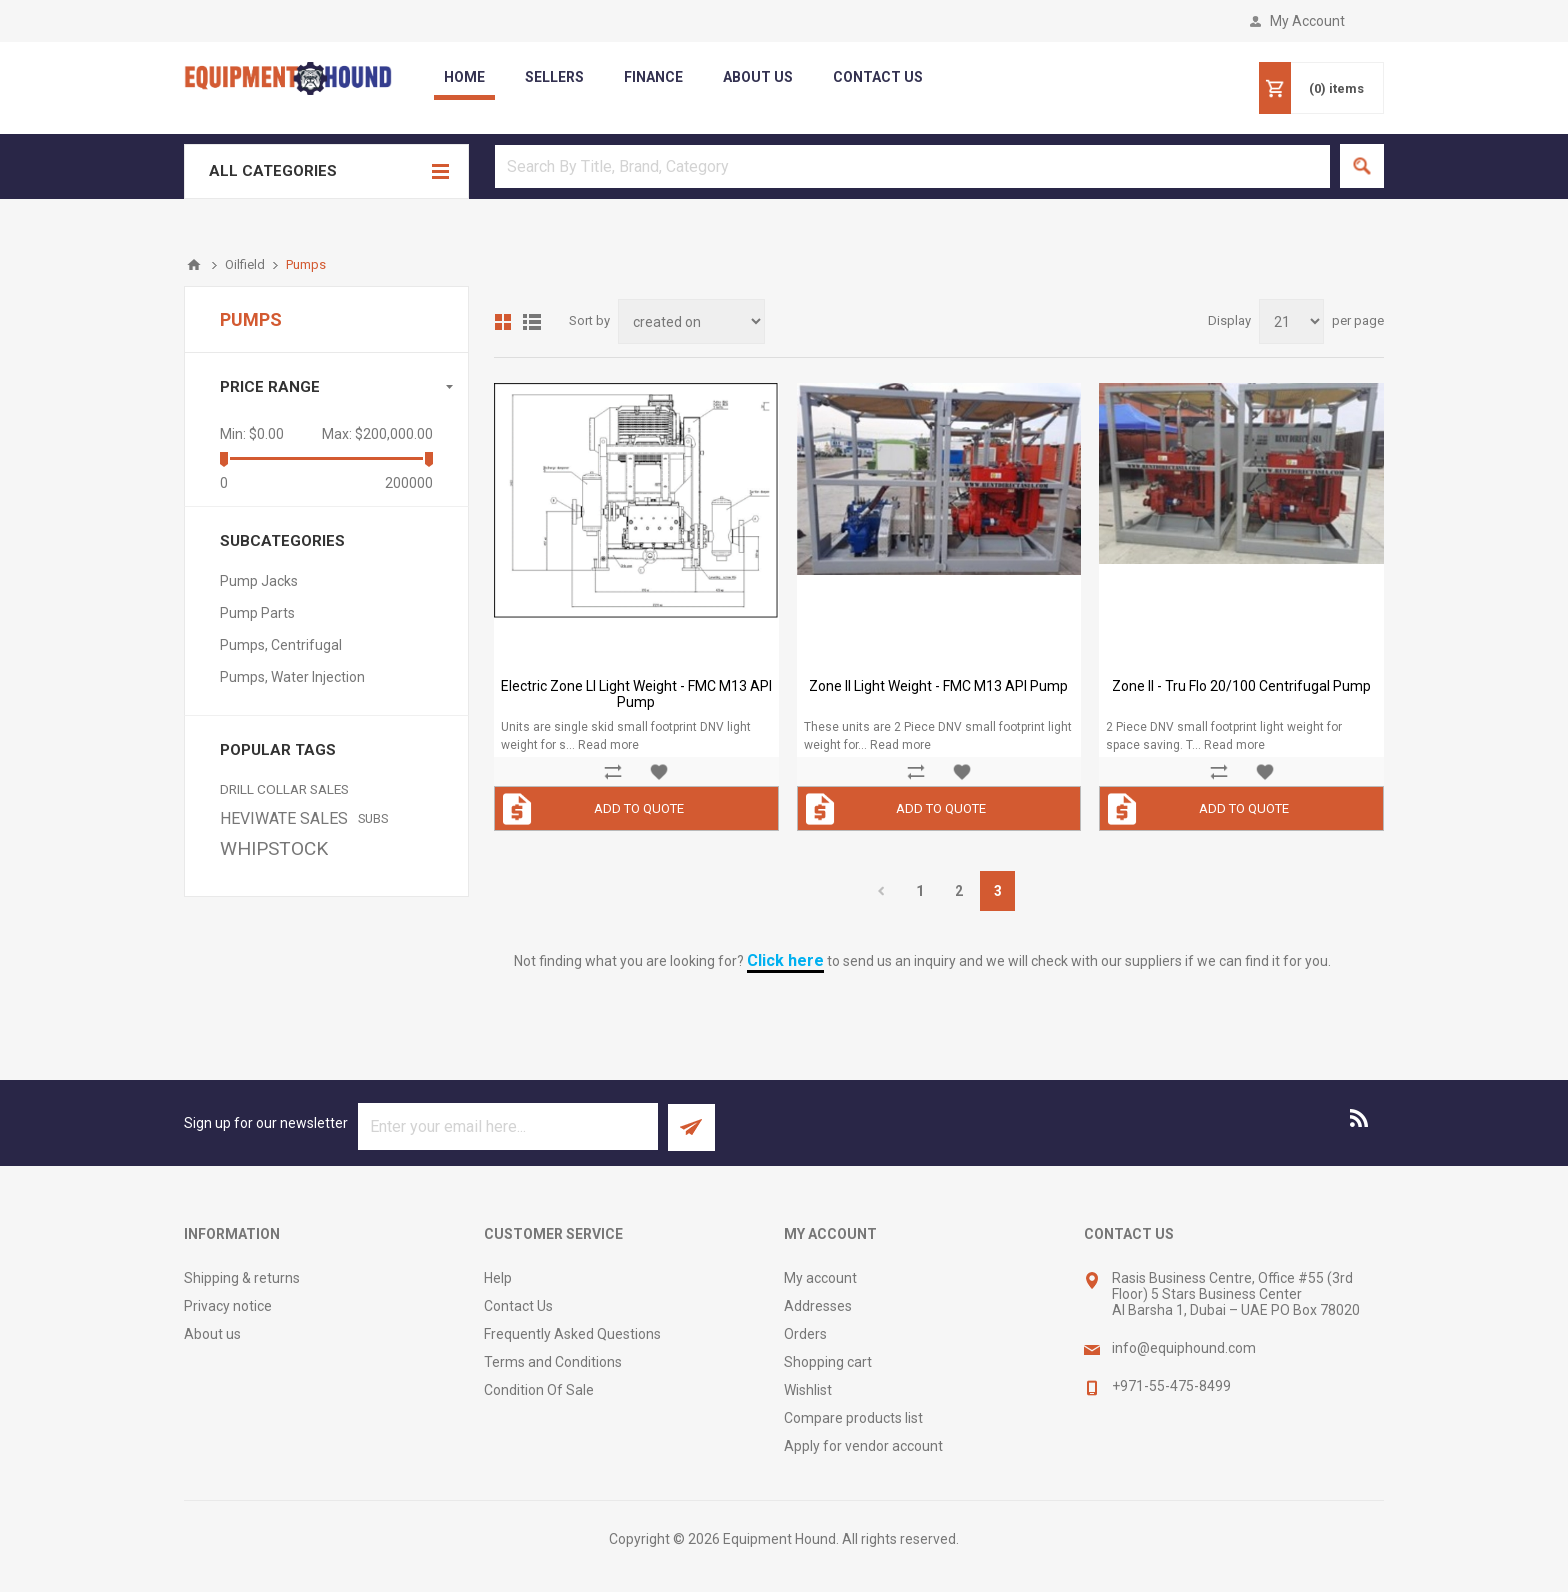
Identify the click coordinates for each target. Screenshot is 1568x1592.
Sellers (554, 77)
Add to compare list (613, 771)
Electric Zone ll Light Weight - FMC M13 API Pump (636, 694)
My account (820, 1278)
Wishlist (808, 1390)
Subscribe (691, 1127)
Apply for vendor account (863, 1446)
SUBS (373, 818)
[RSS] (1360, 1118)
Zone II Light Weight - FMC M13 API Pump (938, 686)
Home (464, 77)
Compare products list (853, 1418)
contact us (878, 77)
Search (1362, 166)
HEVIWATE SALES (284, 818)
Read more (608, 745)
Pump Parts (257, 613)
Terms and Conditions (553, 1362)
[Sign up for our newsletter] (508, 1126)
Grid (503, 322)
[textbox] (912, 166)
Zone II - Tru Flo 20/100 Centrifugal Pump (1241, 686)
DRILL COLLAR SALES (284, 789)
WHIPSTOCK (274, 848)
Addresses (818, 1306)
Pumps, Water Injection (292, 677)
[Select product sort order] (691, 321)
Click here (785, 960)
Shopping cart (828, 1362)
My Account (1307, 21)
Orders (805, 1334)
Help (498, 1278)
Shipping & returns (242, 1278)
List (532, 322)
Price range (270, 387)
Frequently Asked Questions (572, 1334)
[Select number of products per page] (1291, 321)
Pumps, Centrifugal (281, 645)
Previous (880, 891)
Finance (653, 77)
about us (758, 77)
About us (212, 1334)
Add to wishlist (659, 771)
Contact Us (518, 1306)
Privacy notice (228, 1306)
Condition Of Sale (539, 1390)
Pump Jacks (259, 581)
